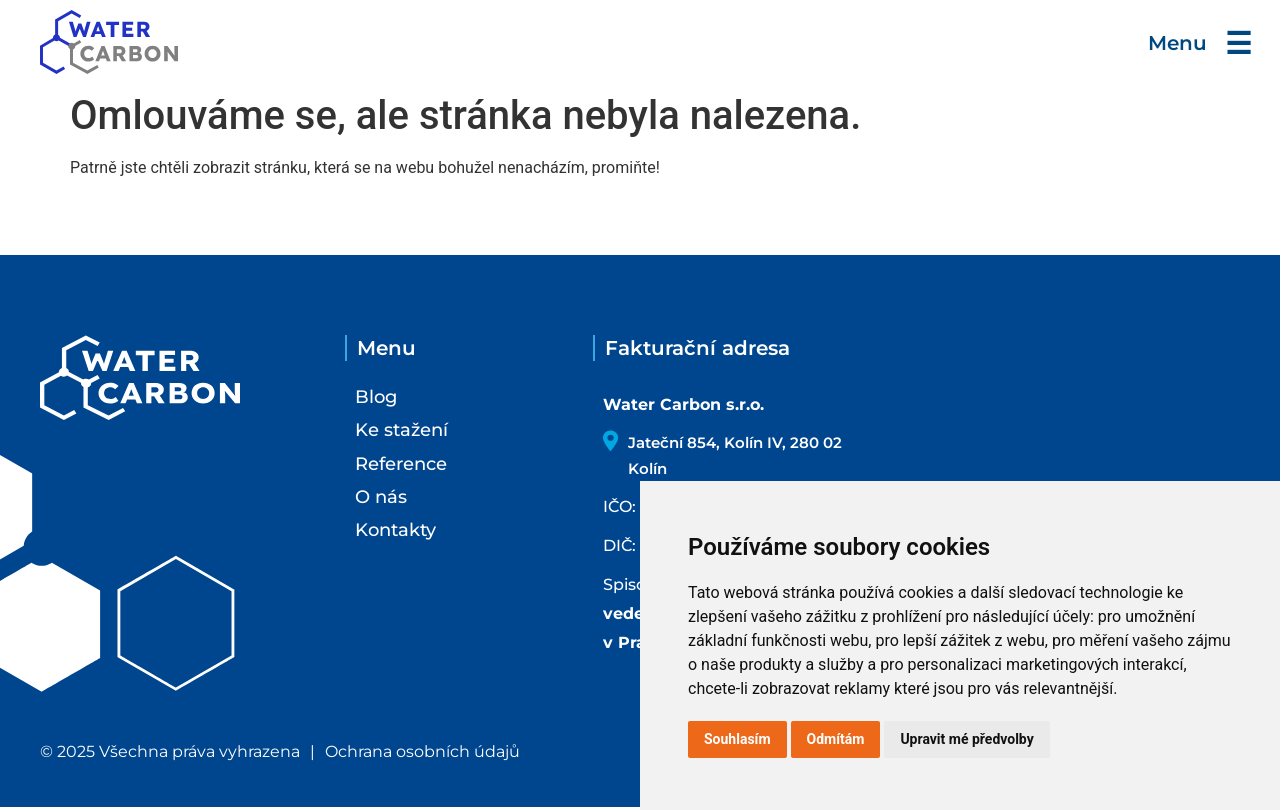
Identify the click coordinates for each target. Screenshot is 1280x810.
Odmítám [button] (836, 739)
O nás (381, 497)
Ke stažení (401, 430)
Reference (401, 464)
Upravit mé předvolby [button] (966, 739)
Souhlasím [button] (737, 739)
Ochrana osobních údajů (422, 754)
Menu (1196, 43)
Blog (376, 397)
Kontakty (395, 530)
